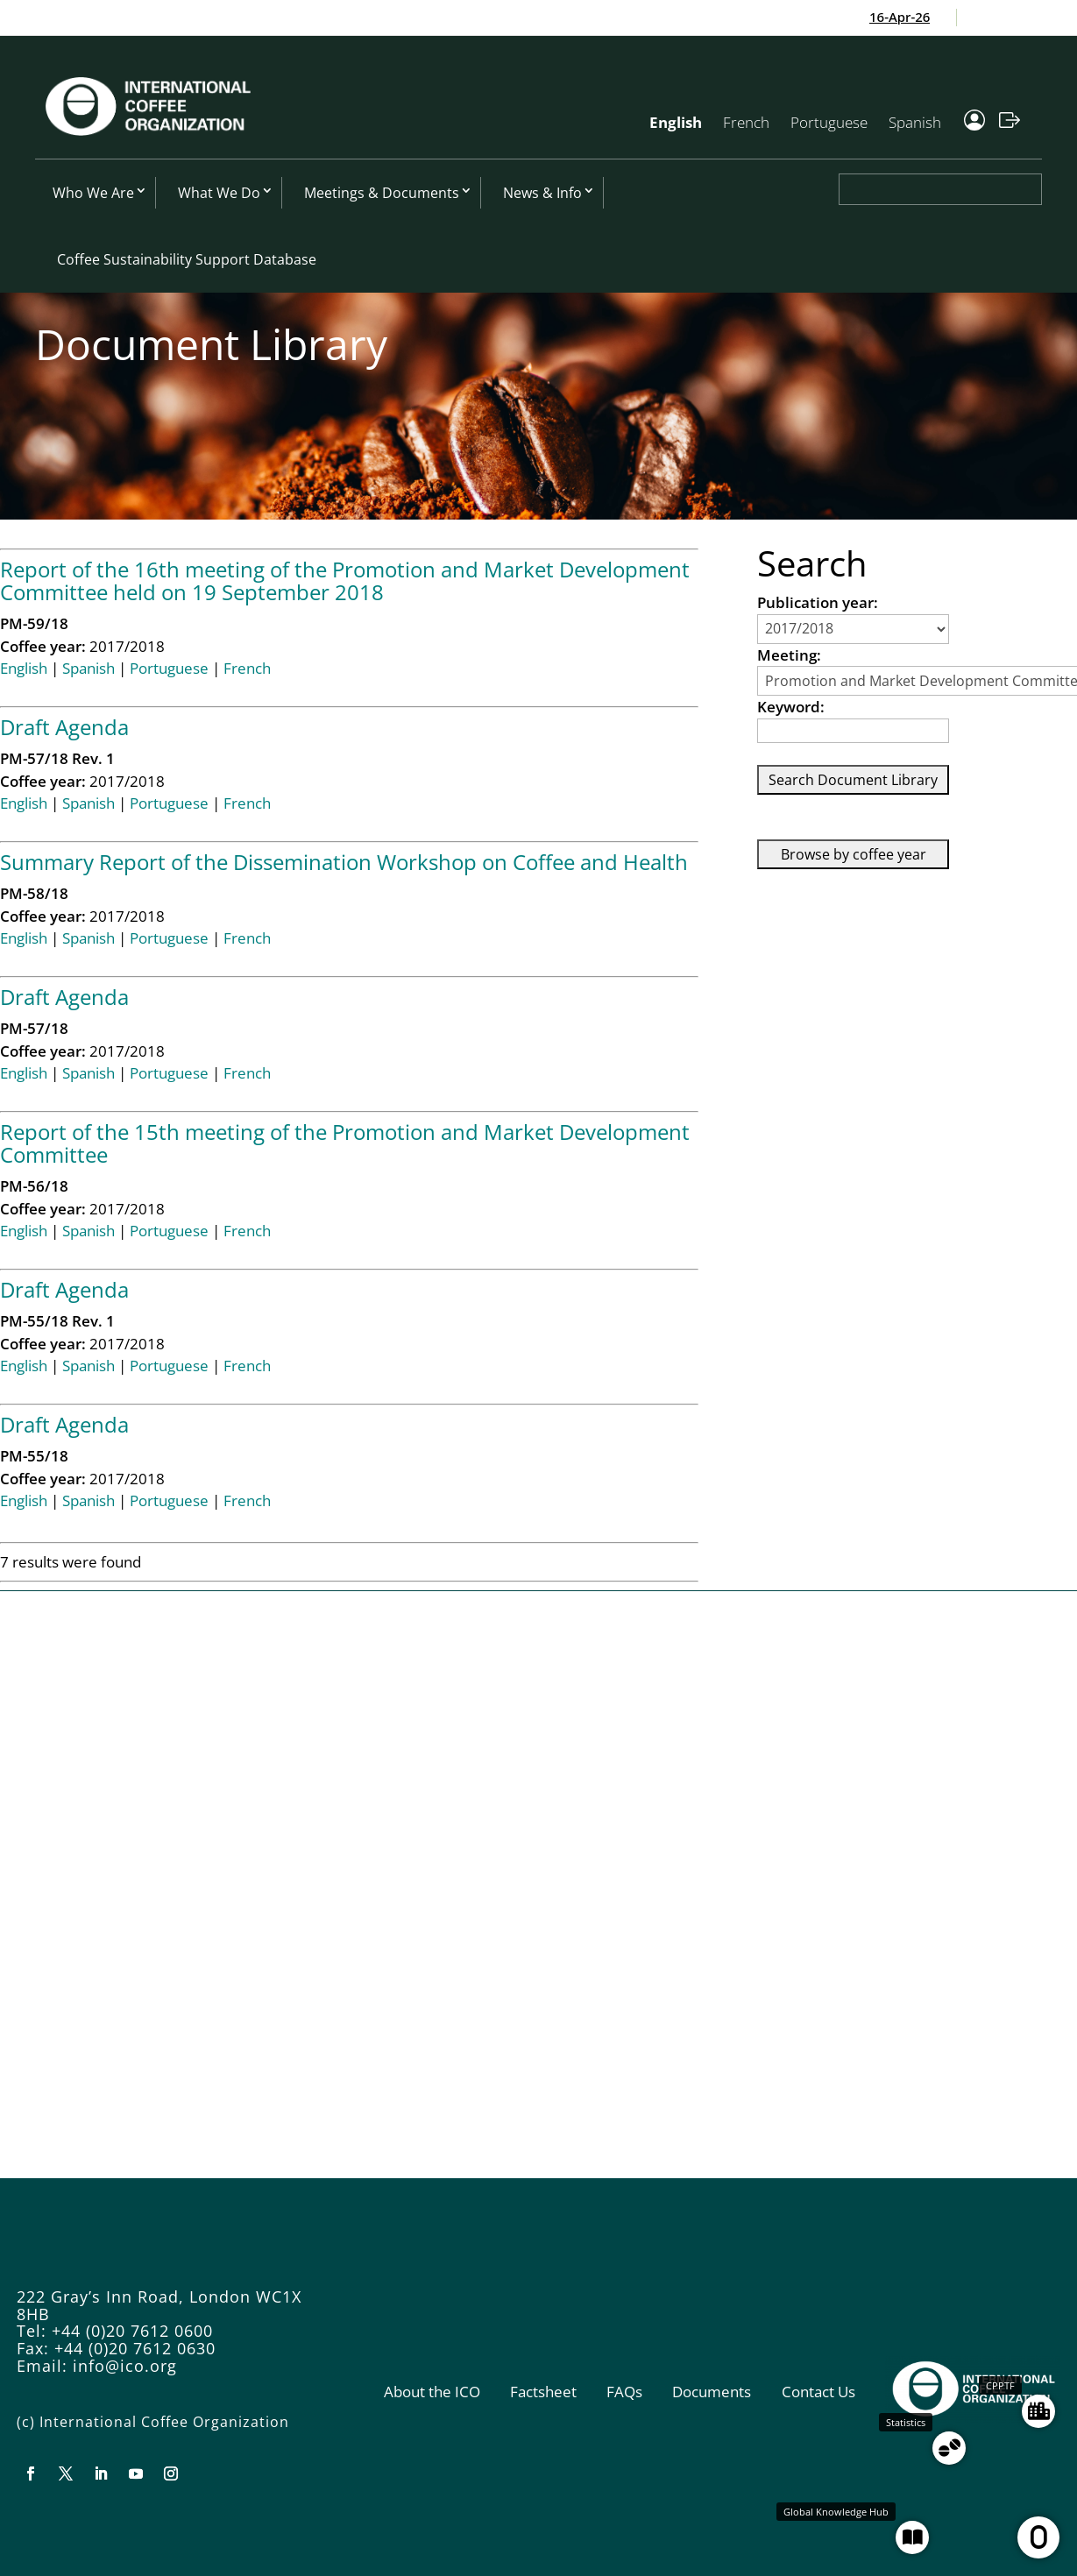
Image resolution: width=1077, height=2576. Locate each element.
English (675, 122)
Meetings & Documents (381, 192)
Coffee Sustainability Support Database (186, 259)
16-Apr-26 (908, 16)
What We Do (219, 192)
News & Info (542, 192)
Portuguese (829, 122)
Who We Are (93, 192)
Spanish (915, 122)
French (746, 122)
